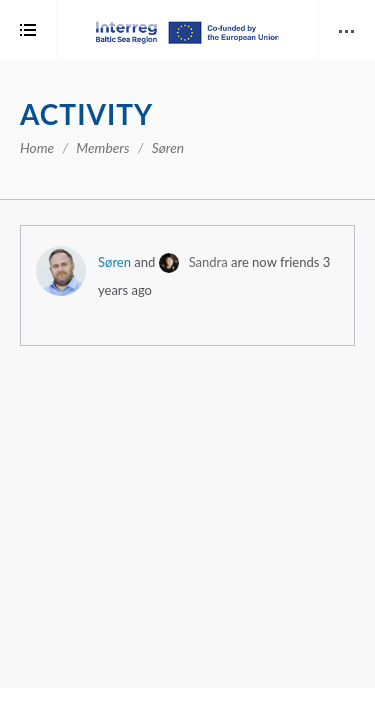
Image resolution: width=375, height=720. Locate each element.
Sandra (208, 262)
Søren (114, 262)
